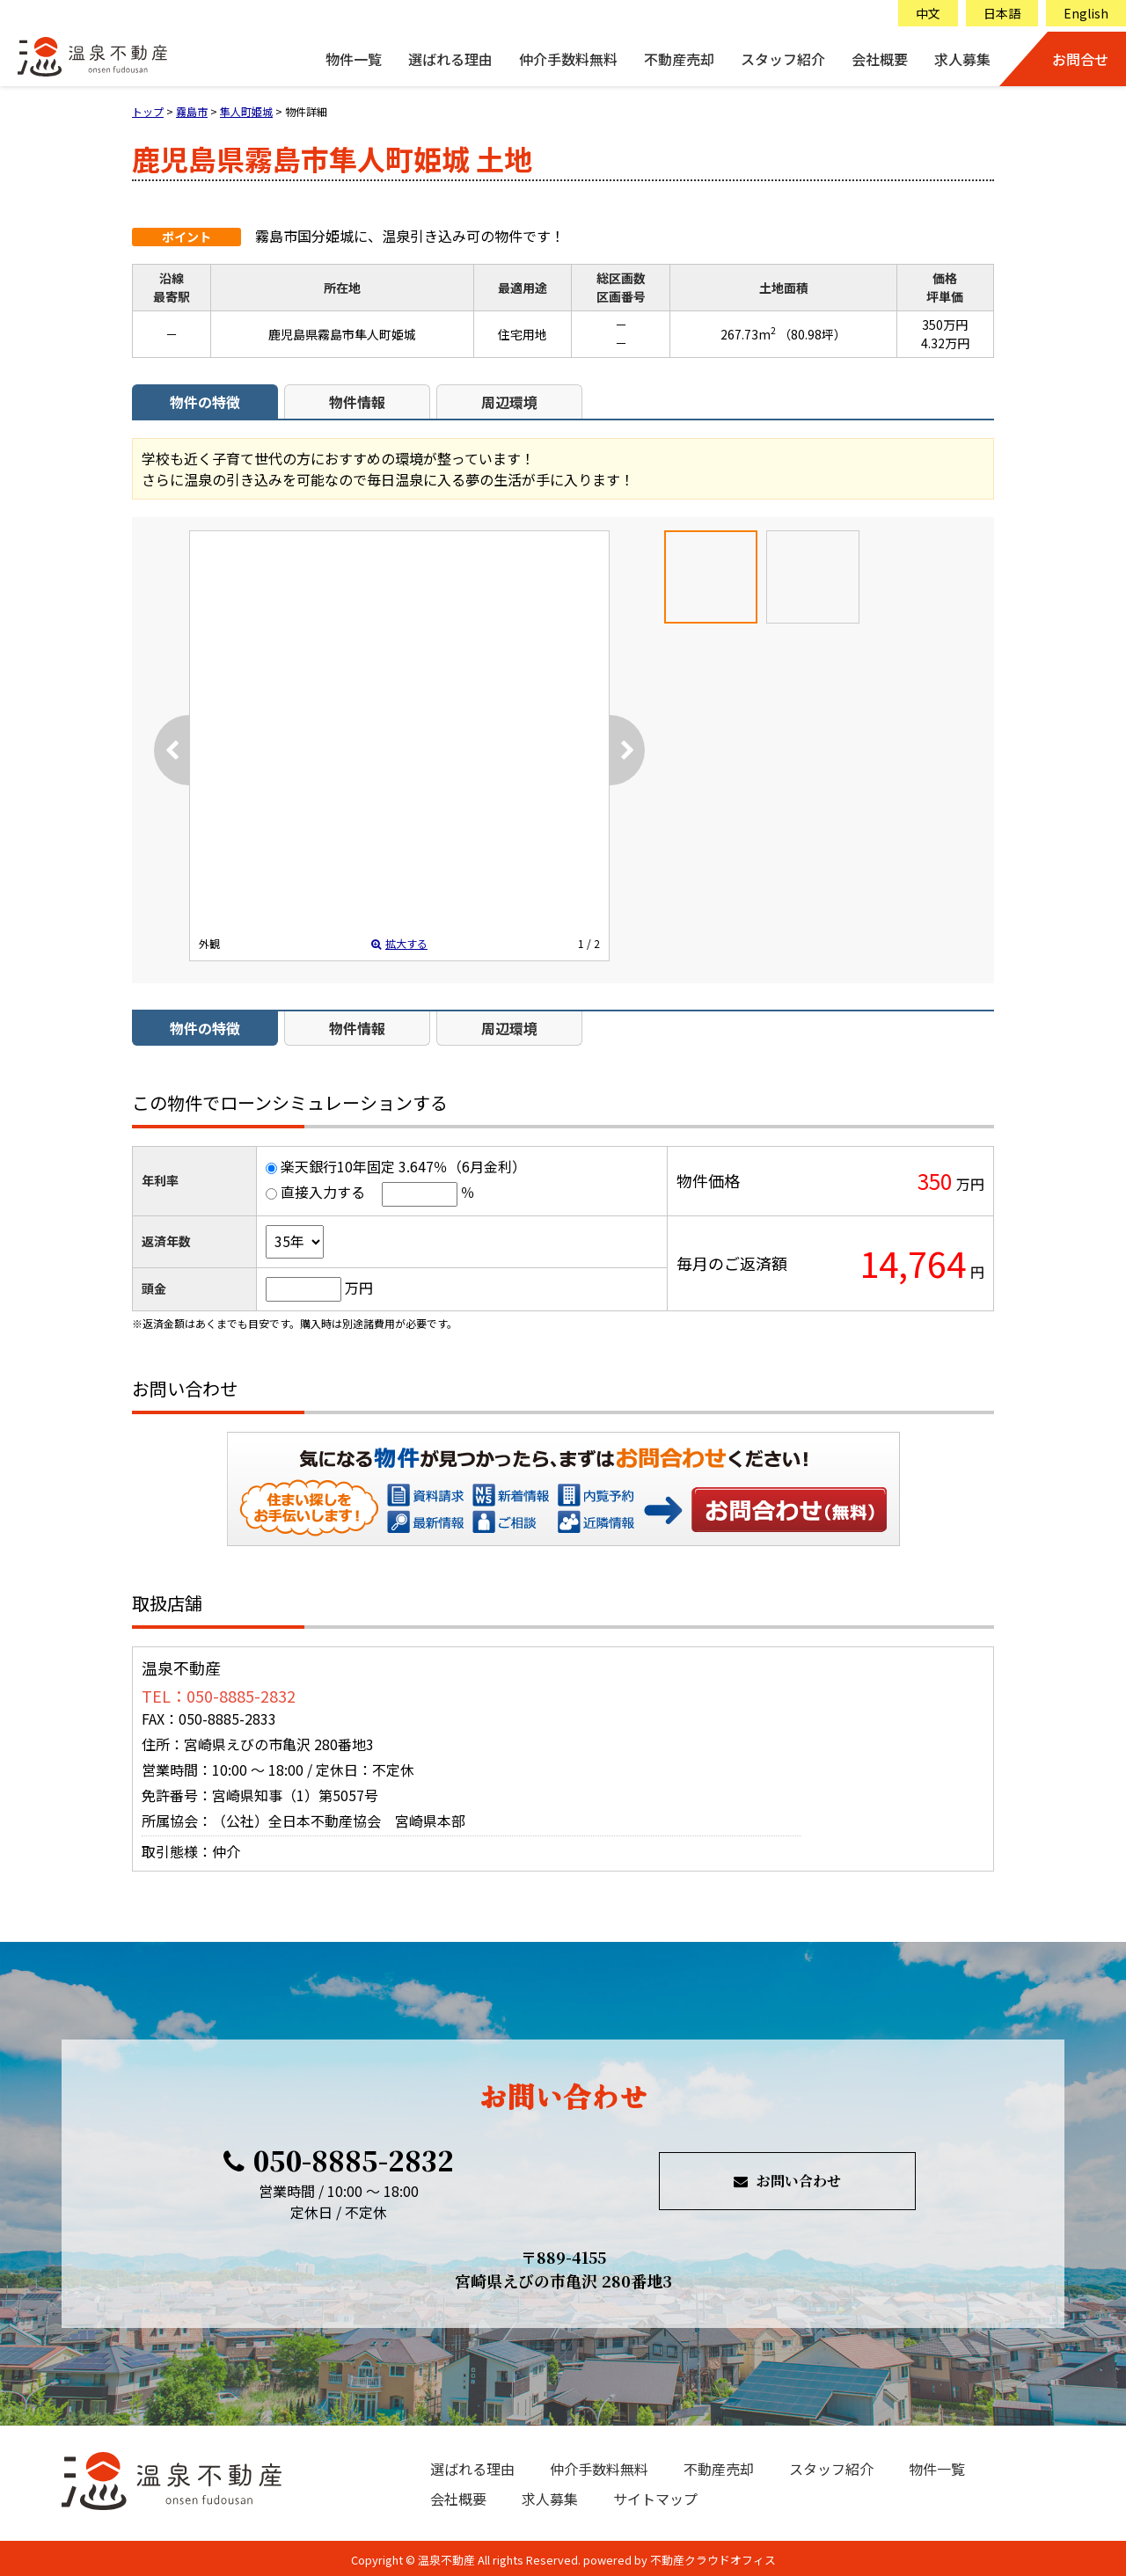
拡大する (399, 943)
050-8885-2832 (338, 2160)
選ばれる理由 (450, 58)
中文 (928, 13)
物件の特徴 (205, 401)
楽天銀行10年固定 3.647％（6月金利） (403, 1166)
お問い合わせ (790, 1509)
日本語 (1001, 13)
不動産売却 (679, 58)
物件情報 (357, 401)
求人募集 (962, 58)
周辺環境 (509, 401)
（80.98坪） (812, 334)
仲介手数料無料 (568, 58)
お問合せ (1080, 58)
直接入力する (323, 1191)
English (1086, 13)
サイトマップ (655, 2498)
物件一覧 (353, 58)
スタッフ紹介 (783, 58)
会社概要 (880, 58)
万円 (359, 1287)
